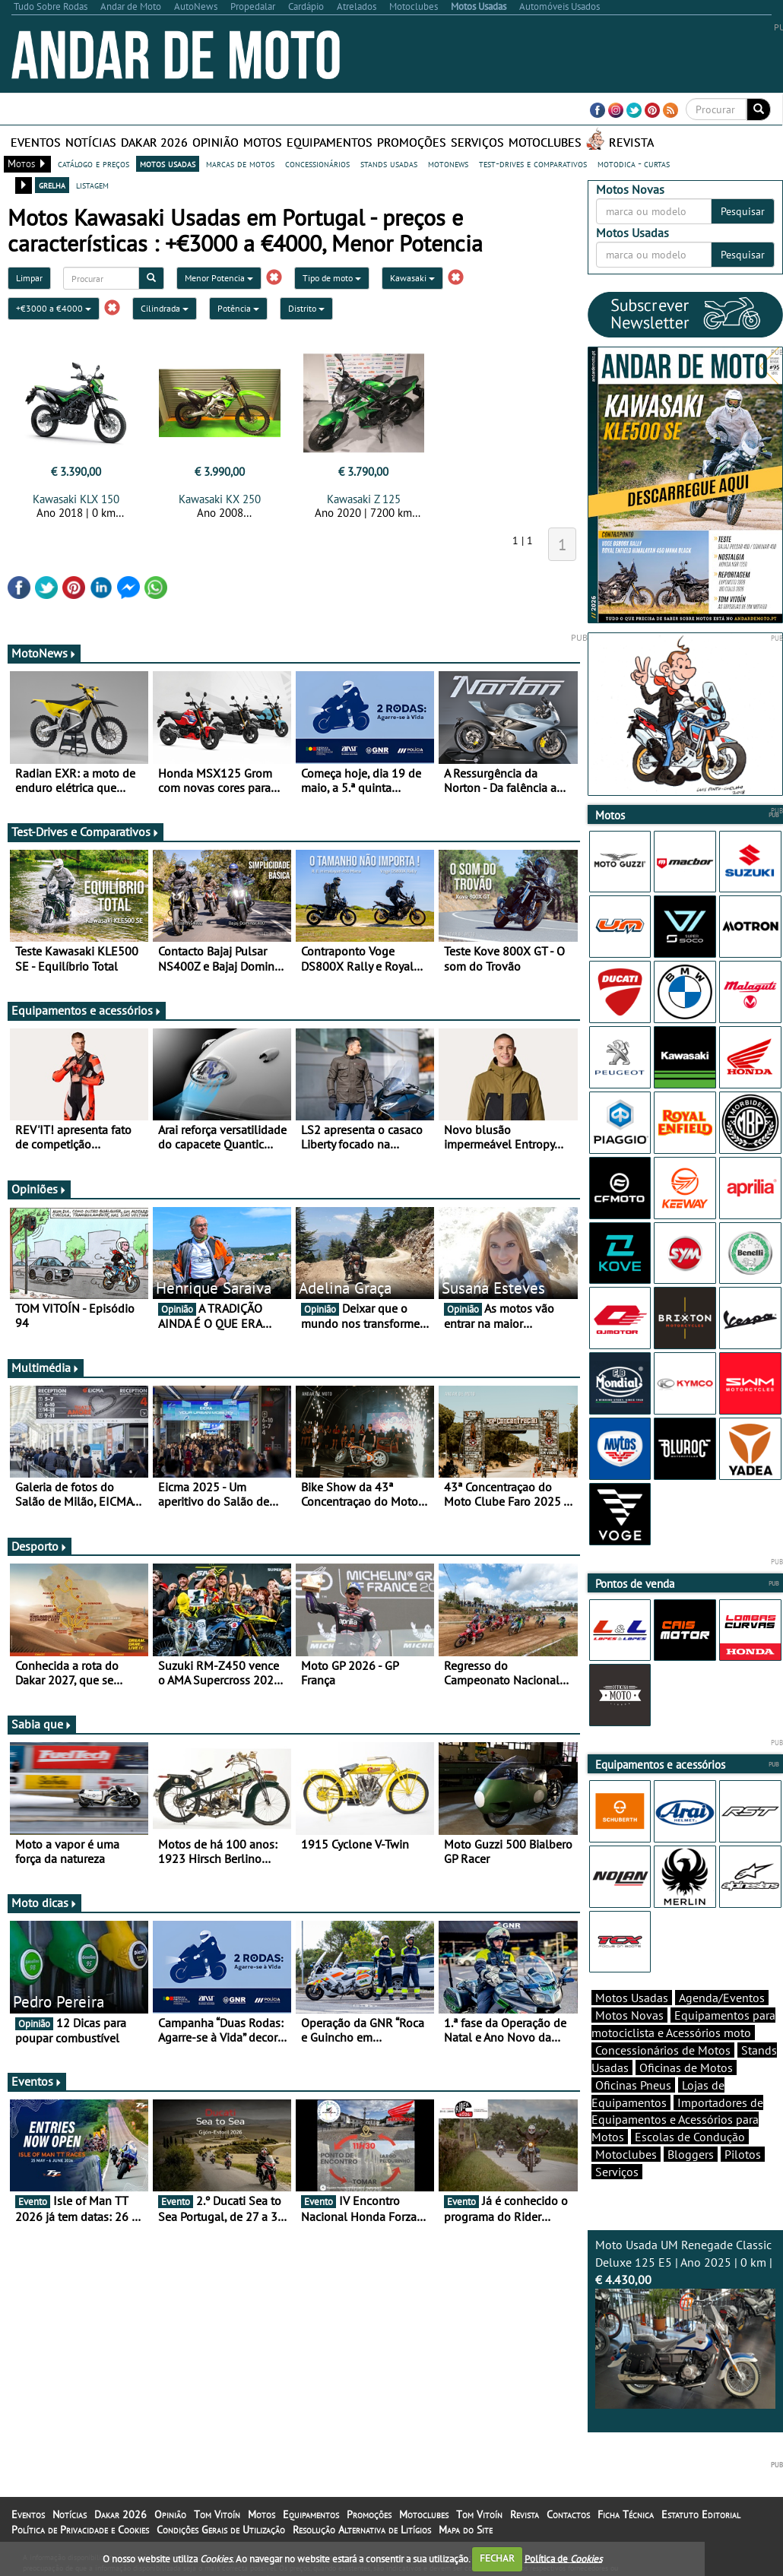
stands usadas (388, 163)
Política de (563, 2558)
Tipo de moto (332, 278)
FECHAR (497, 2558)
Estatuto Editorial (700, 2514)
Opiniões (39, 1188)
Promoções (411, 142)
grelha (52, 185)
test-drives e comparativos (533, 163)
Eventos (36, 142)
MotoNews (44, 653)
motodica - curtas (634, 163)
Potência (238, 308)
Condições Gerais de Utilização (221, 2529)
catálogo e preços (93, 163)
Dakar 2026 (154, 142)
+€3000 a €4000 (53, 308)
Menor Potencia (219, 278)
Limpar (29, 278)
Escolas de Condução (690, 2136)
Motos (262, 142)
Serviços (477, 142)
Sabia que (41, 1724)
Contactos (568, 2514)
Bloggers (690, 2154)
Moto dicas (44, 1902)
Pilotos (742, 2154)
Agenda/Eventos (722, 1997)
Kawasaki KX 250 (220, 499)
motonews (448, 163)
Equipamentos (329, 142)
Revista (631, 142)
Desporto (39, 1546)
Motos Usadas (631, 1997)
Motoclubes (545, 142)
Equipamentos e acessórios (86, 1010)
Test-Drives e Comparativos (85, 831)
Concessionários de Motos (663, 2050)
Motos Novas (629, 2015)
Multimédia (45, 1367)
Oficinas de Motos (686, 2067)
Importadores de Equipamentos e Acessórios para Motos (677, 2120)
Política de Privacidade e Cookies (80, 2529)
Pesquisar (743, 211)
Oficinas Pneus (633, 2085)
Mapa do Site (466, 2529)
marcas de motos (240, 163)
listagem (92, 185)
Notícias (90, 142)
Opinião (215, 142)
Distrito (306, 308)
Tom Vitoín (217, 2514)
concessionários (317, 163)
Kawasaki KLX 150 (76, 499)
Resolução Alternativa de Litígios (362, 2529)
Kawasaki (412, 278)
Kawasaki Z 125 (364, 499)
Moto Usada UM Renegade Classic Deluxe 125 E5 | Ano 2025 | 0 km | (685, 2323)
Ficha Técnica (626, 2514)
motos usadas (167, 163)
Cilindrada (165, 308)
